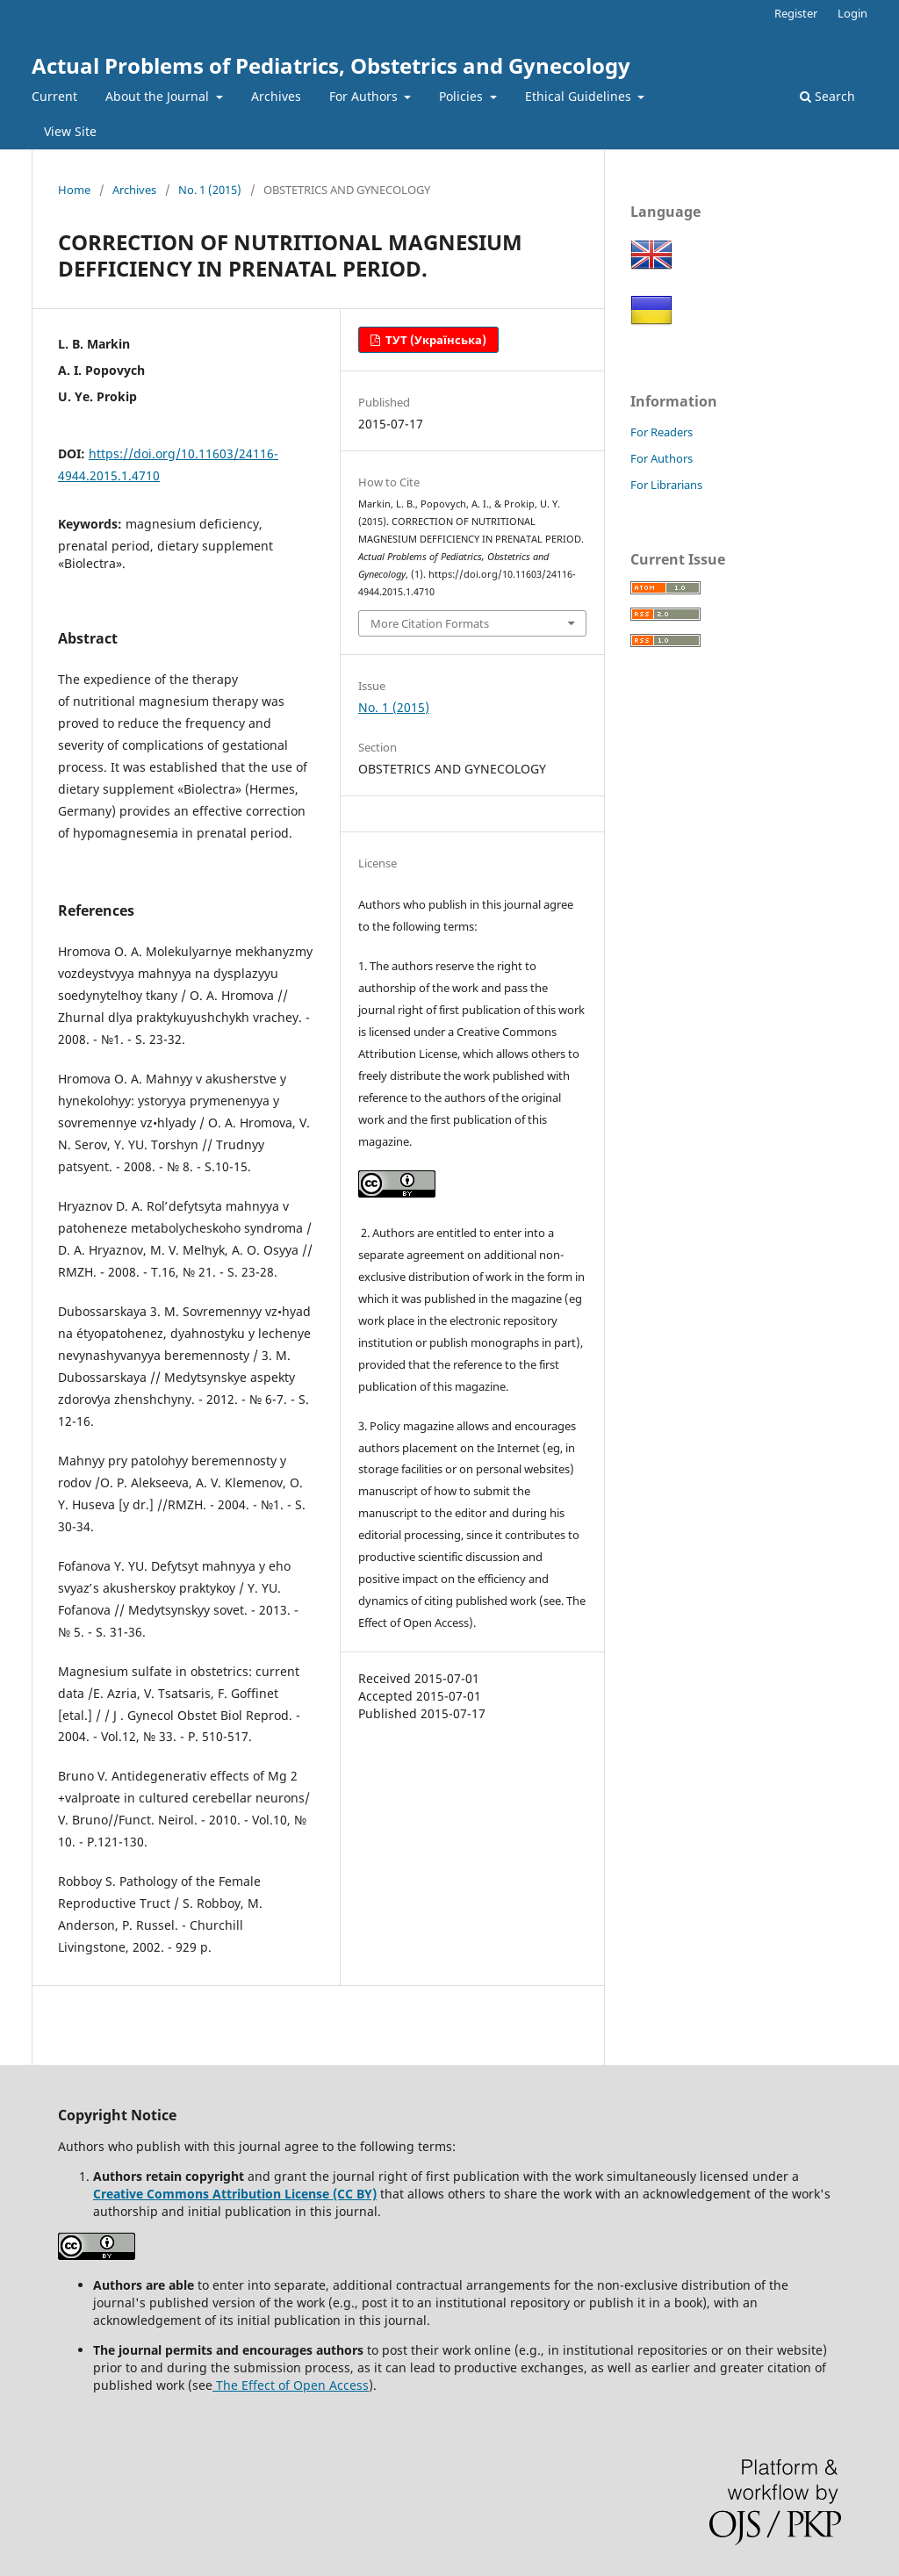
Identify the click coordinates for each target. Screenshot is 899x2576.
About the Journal (158, 96)
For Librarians (666, 485)
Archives (276, 96)
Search (827, 96)
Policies (462, 96)
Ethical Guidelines (580, 96)
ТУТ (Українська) (434, 340)
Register (795, 13)
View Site (70, 131)
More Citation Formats (429, 623)
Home (74, 190)
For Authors (365, 96)
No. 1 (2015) (209, 190)
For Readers (661, 432)
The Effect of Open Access (290, 2385)
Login (852, 13)
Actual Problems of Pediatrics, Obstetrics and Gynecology (331, 65)
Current (54, 96)
